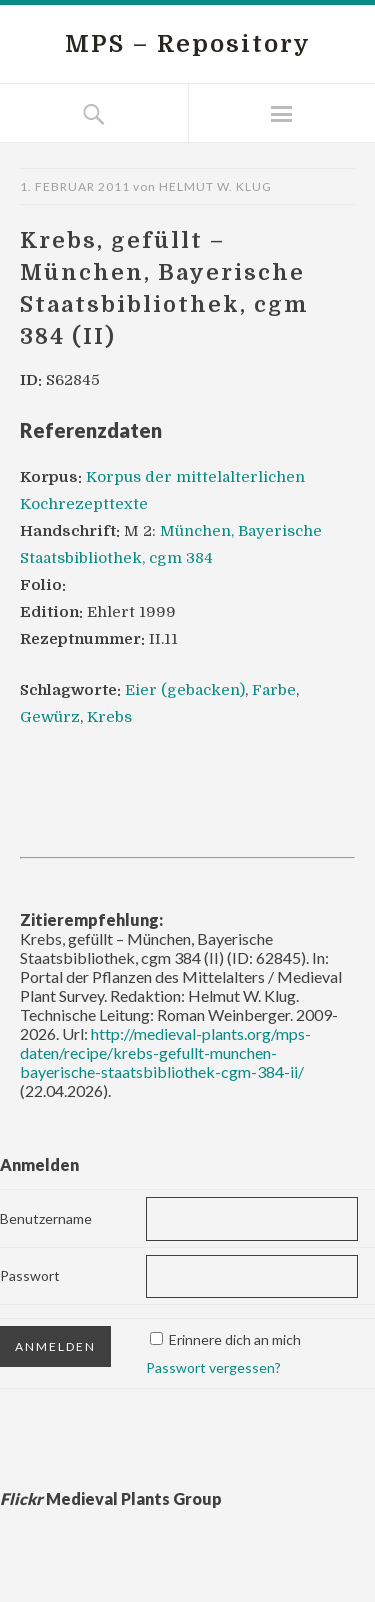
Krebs (109, 717)
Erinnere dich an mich (235, 1339)
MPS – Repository (188, 44)
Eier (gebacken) (185, 690)
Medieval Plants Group (111, 1498)
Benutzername (46, 1218)
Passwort (30, 1275)
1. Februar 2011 (75, 186)
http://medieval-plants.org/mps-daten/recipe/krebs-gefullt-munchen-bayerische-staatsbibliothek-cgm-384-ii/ (165, 1052)
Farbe (274, 690)
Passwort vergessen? (213, 1367)
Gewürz (50, 717)
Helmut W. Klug (215, 186)
